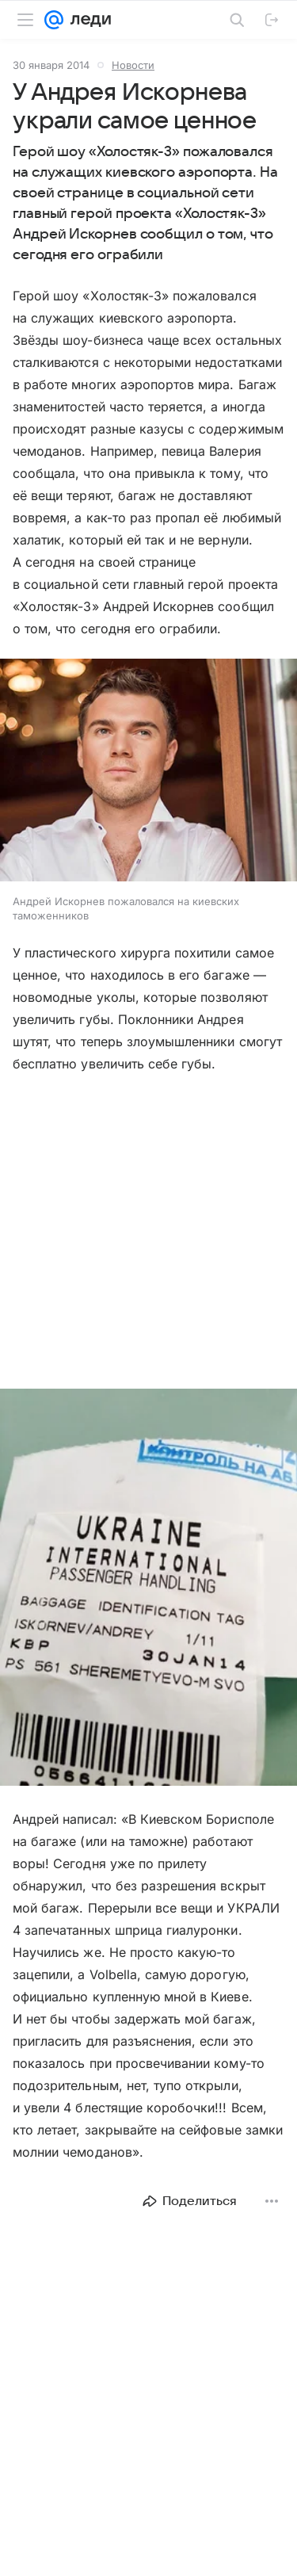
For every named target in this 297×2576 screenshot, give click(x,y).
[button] (148, 772)
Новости (133, 65)
